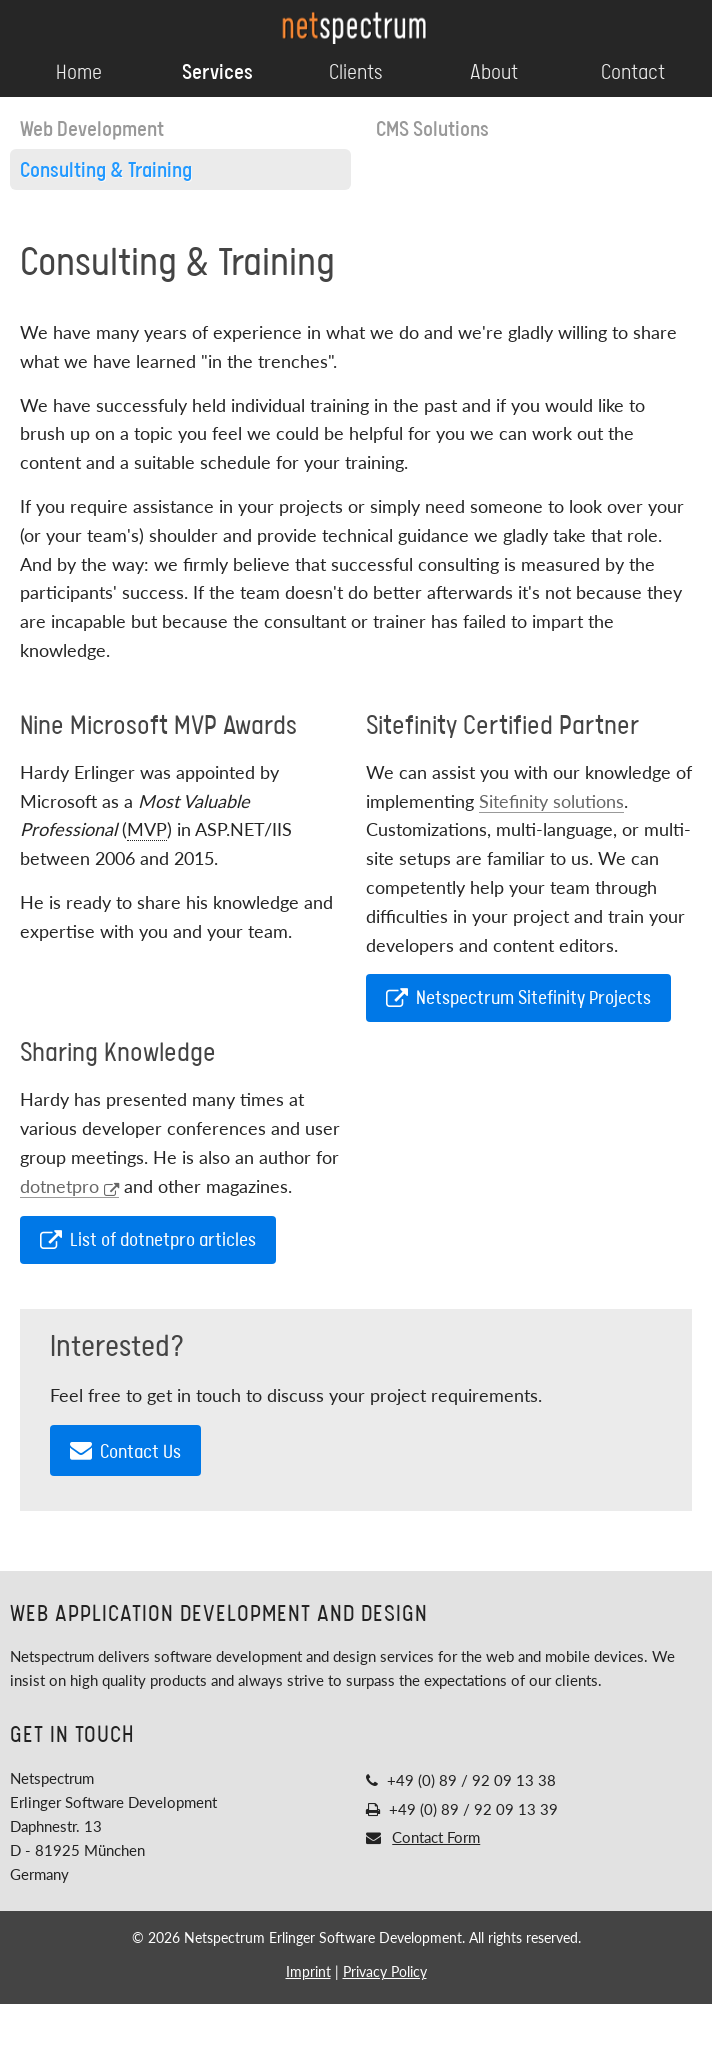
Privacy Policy (385, 1971)
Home (79, 73)
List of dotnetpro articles (148, 1240)
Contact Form (436, 1837)
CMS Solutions (432, 130)
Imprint (308, 1971)
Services (217, 73)
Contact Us (125, 1451)
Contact (633, 73)
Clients (356, 73)
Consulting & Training (106, 171)
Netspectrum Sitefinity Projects (518, 998)
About (494, 73)
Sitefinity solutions (551, 801)
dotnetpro (69, 1186)
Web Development (92, 130)
